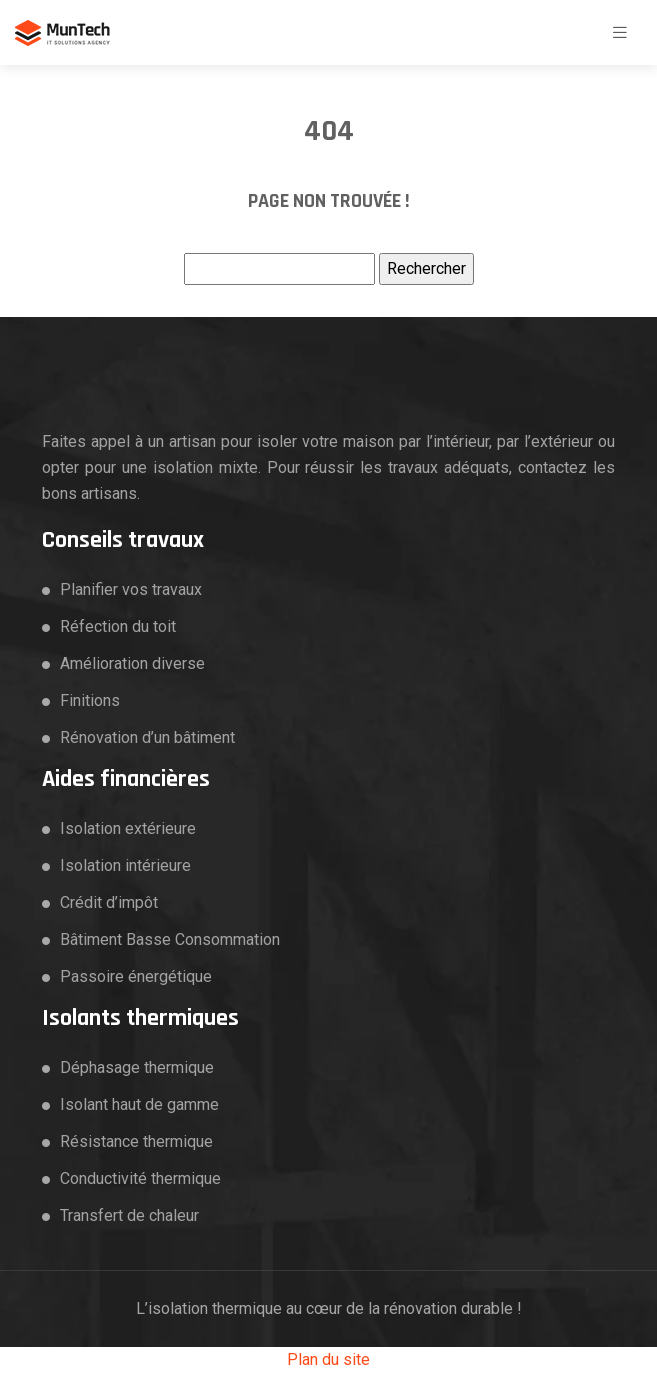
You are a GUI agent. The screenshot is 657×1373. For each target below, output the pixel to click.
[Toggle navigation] (620, 32)
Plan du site (328, 1359)
